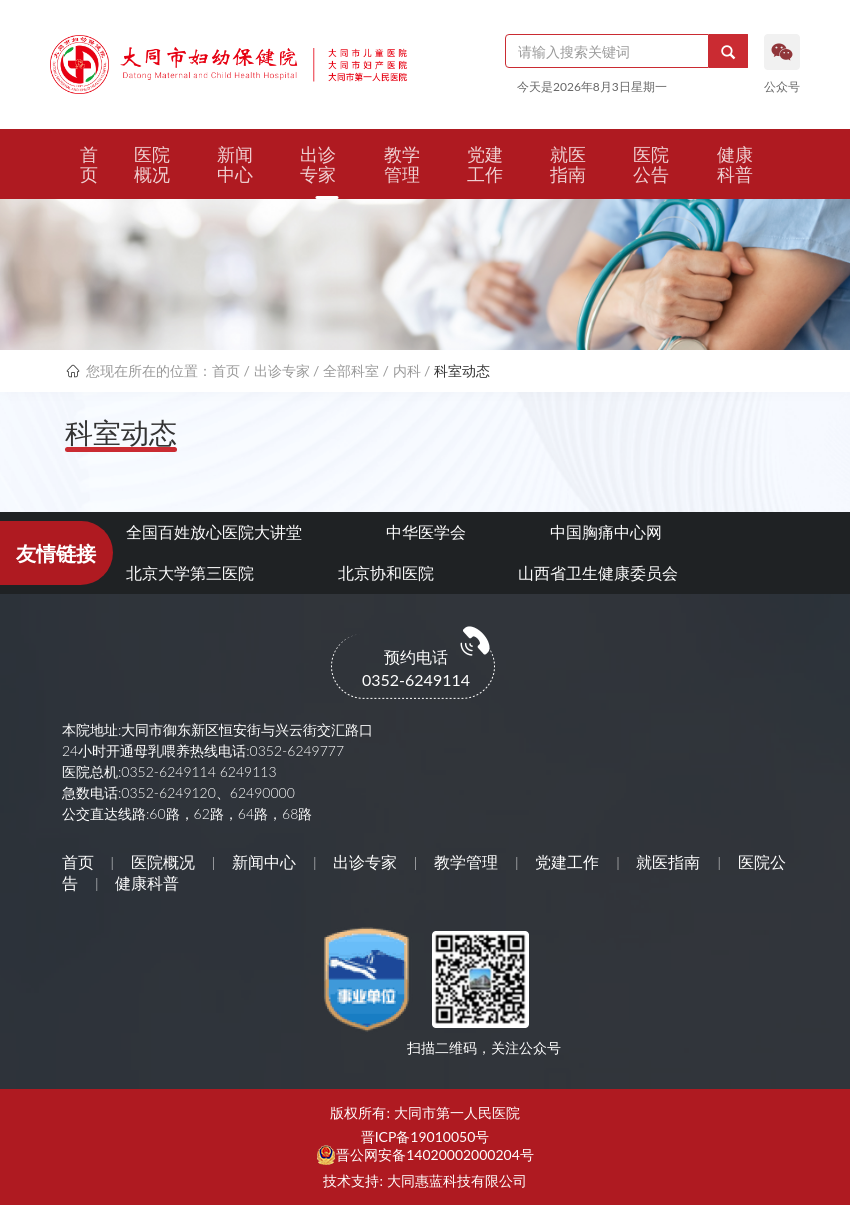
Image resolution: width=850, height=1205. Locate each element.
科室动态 (462, 370)
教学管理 (402, 164)
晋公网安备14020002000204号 (435, 1155)
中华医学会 (426, 531)
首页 (89, 164)
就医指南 (568, 164)
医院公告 (651, 164)
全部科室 (351, 370)
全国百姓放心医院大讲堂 (214, 531)
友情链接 (56, 553)
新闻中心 (235, 164)
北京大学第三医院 (190, 572)
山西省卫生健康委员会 (598, 572)
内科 (407, 370)
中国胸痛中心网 (606, 531)
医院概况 (152, 164)
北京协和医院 (386, 572)
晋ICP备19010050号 (425, 1137)
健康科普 (735, 164)
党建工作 (485, 164)
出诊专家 (318, 164)
